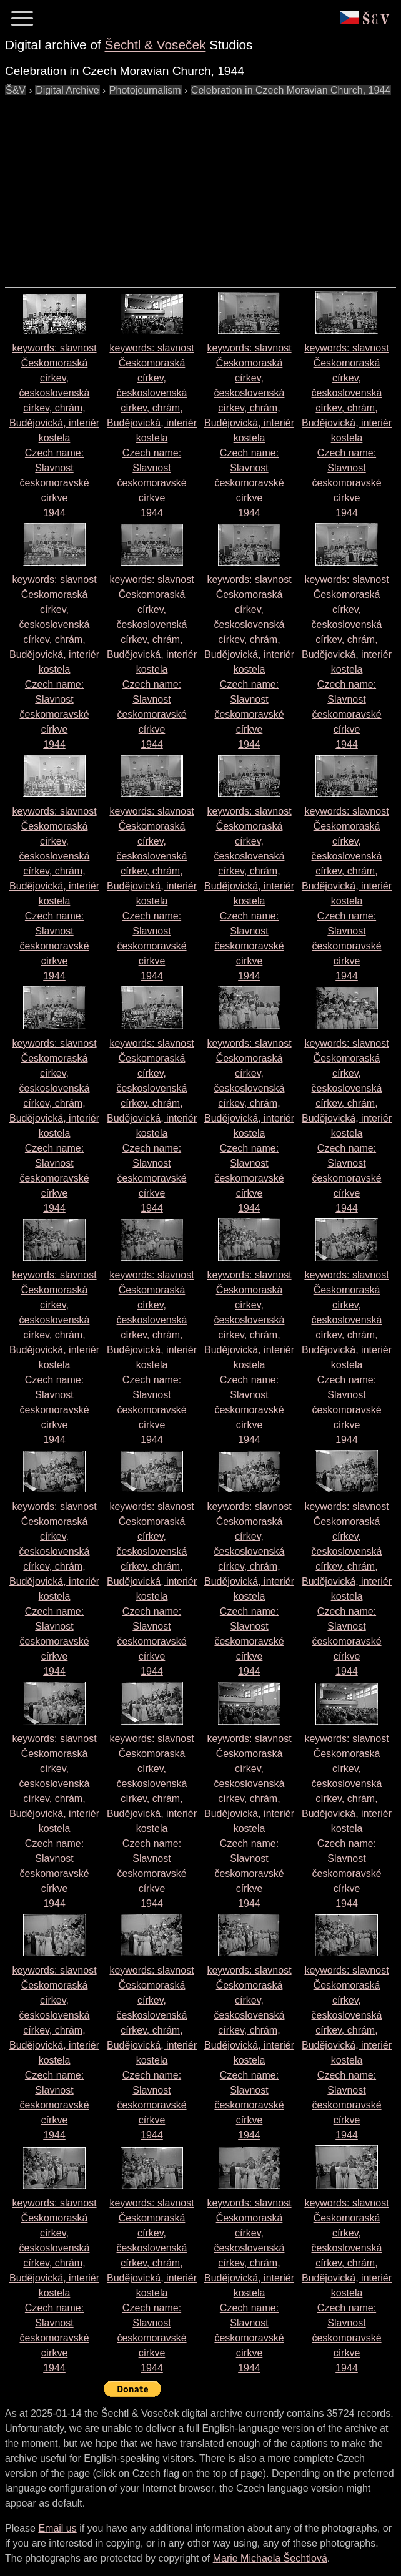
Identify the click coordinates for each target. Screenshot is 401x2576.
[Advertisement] (203, 185)
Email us (57, 2528)
